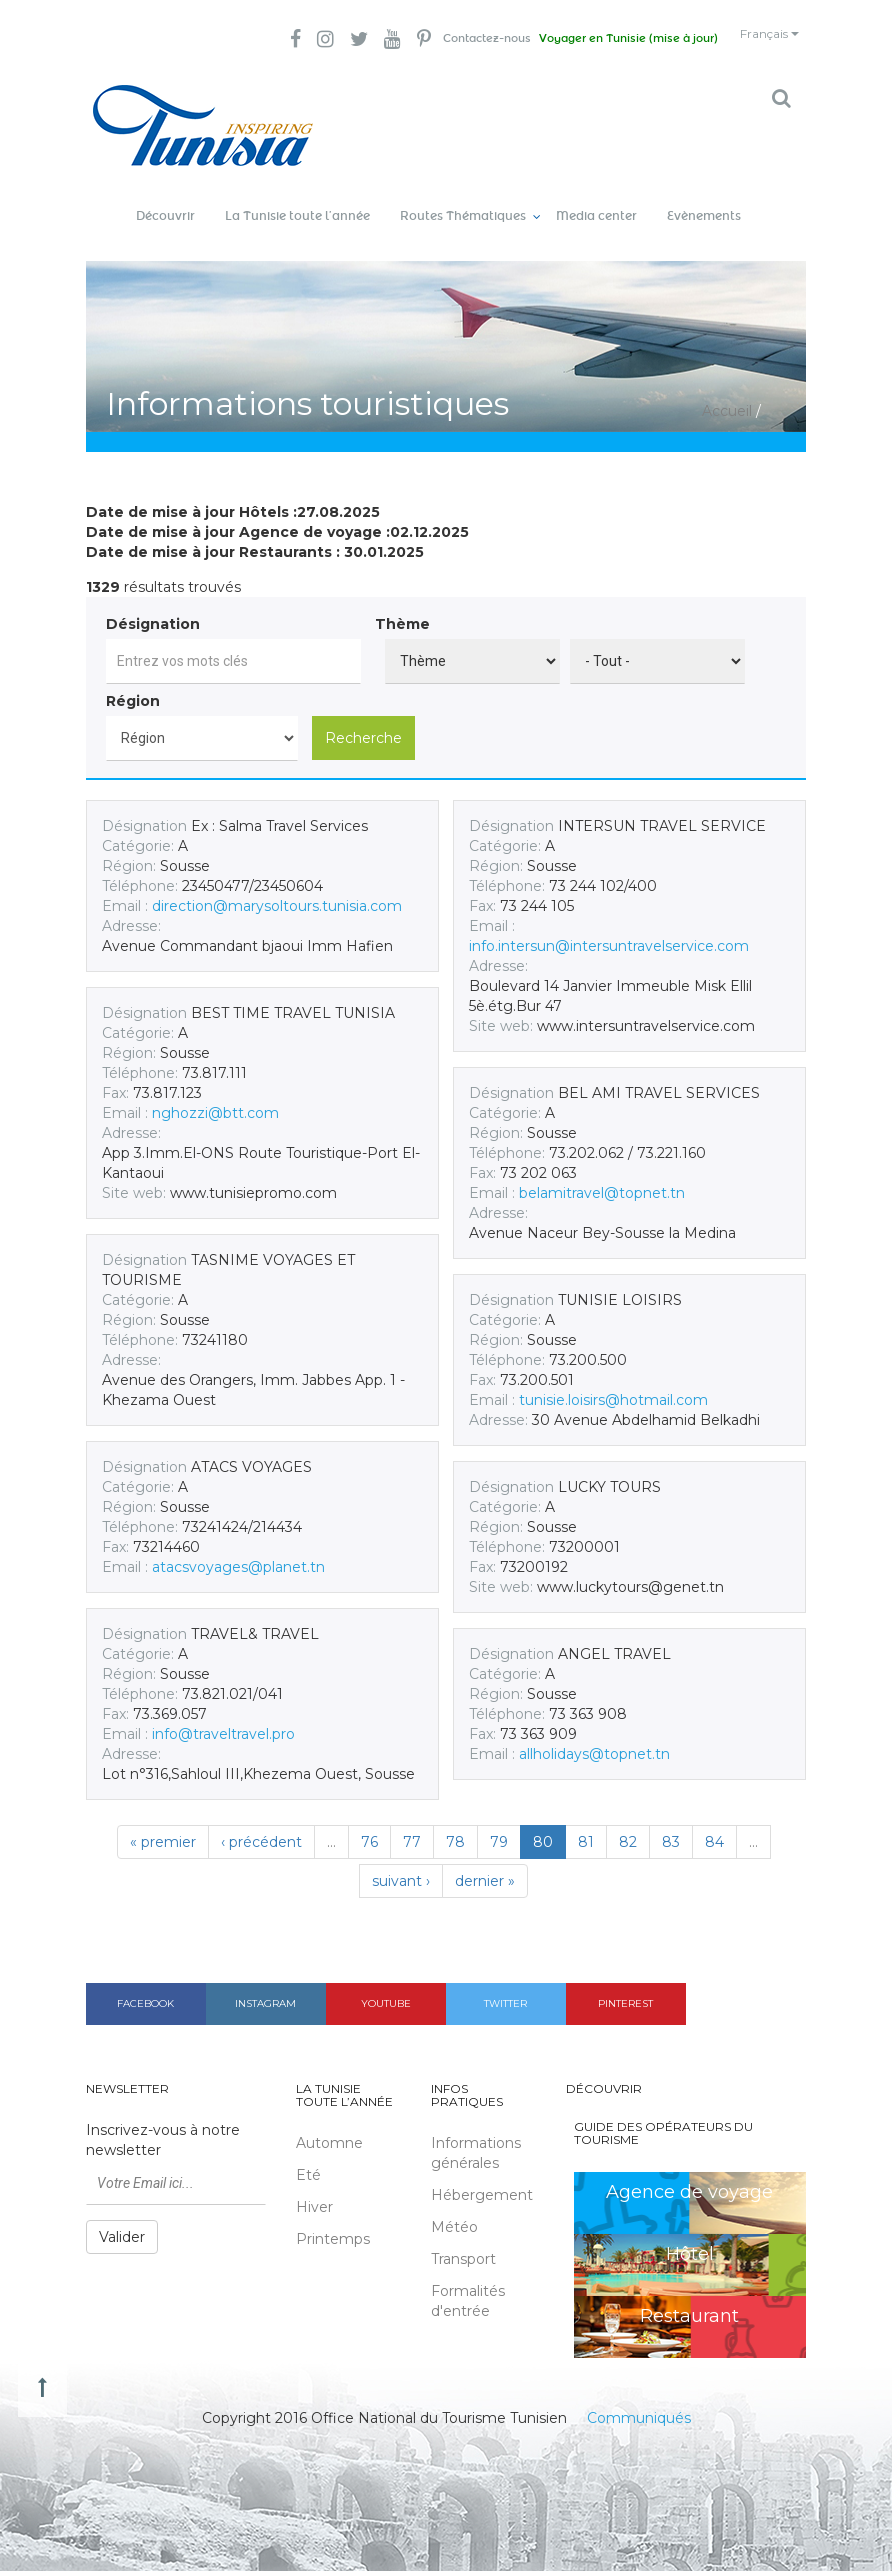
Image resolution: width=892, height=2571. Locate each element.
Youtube (386, 1986)
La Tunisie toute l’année (297, 200)
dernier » (485, 1864)
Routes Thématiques (463, 200)
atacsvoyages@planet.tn (238, 1550)
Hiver (314, 2191)
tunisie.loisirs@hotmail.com (613, 1383)
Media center (596, 200)
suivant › (401, 1864)
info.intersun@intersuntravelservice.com (609, 929)
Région (133, 684)
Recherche (363, 721)
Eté (308, 2159)
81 (586, 1825)
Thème (402, 607)
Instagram (265, 1986)
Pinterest (625, 1986)
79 (499, 1825)
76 (369, 1825)
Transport (463, 2243)
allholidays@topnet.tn (594, 1737)
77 (412, 1825)
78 (455, 1825)
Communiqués (639, 2401)
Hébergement (482, 2179)
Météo (454, 2211)
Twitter (505, 1986)
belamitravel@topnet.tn (602, 1176)
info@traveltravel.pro (223, 1717)
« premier (163, 1825)
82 (628, 1825)
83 (671, 1825)
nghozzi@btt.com (215, 1096)
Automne (329, 2127)
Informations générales (476, 2137)
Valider (122, 2221)
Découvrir (165, 200)
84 (714, 1825)
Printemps (333, 2223)
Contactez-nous (429, 40)
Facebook (145, 1986)
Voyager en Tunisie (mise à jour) (591, 40)
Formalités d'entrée (468, 2285)
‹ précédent (261, 1825)
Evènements (704, 200)
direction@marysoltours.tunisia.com (277, 889)
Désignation (153, 607)
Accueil (727, 395)
